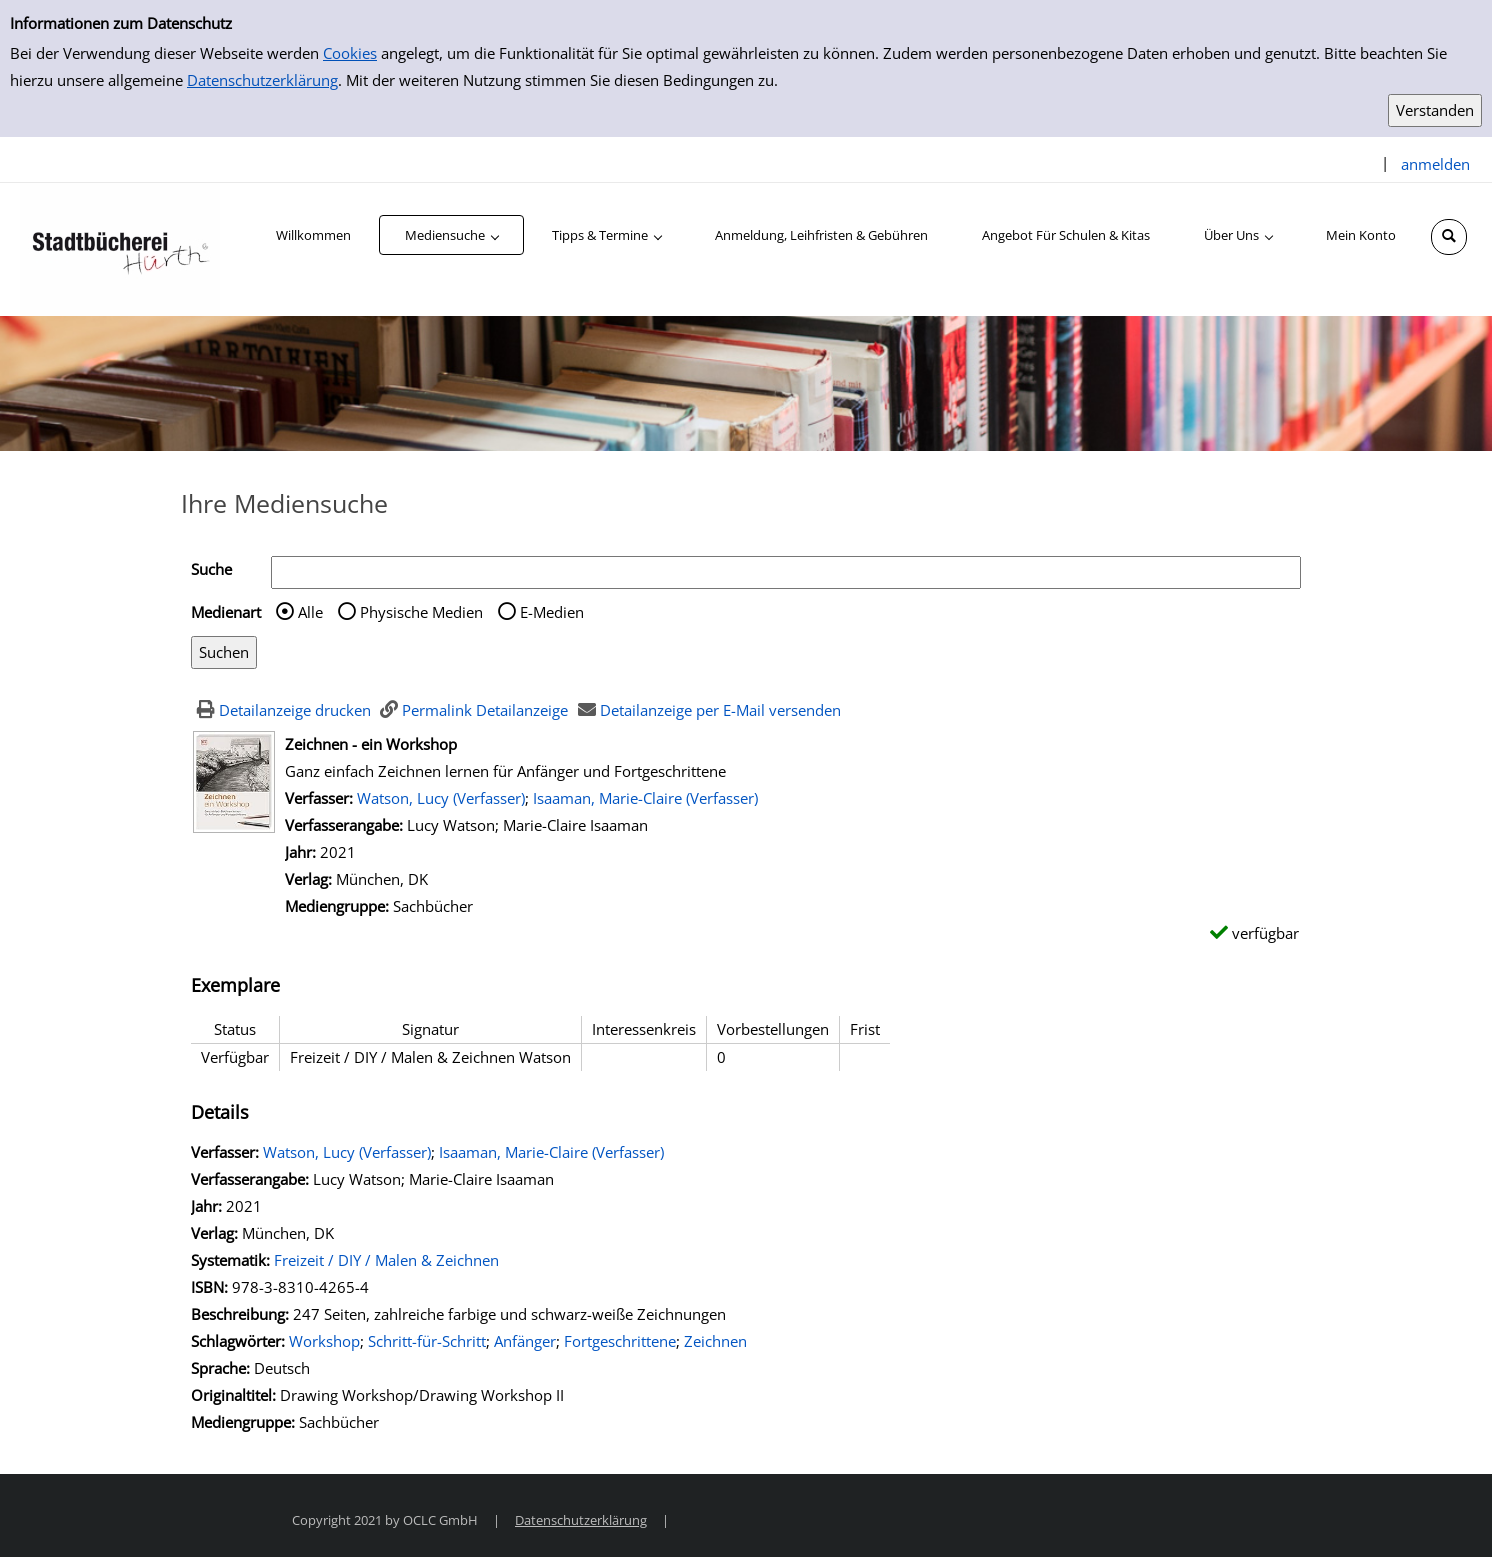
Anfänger (525, 1341)
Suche (211, 569)
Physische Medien (421, 612)
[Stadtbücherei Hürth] (120, 248)
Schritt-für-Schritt (427, 1341)
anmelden (1435, 164)
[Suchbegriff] (786, 572)
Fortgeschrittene (620, 1341)
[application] (451, 235)
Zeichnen (715, 1341)
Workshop (324, 1341)
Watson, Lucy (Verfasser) (441, 798)
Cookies (350, 53)
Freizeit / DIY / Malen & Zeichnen (386, 1260)
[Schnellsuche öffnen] (1449, 237)
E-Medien (552, 612)
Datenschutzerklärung (262, 80)
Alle (310, 612)
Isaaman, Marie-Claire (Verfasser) (645, 798)
